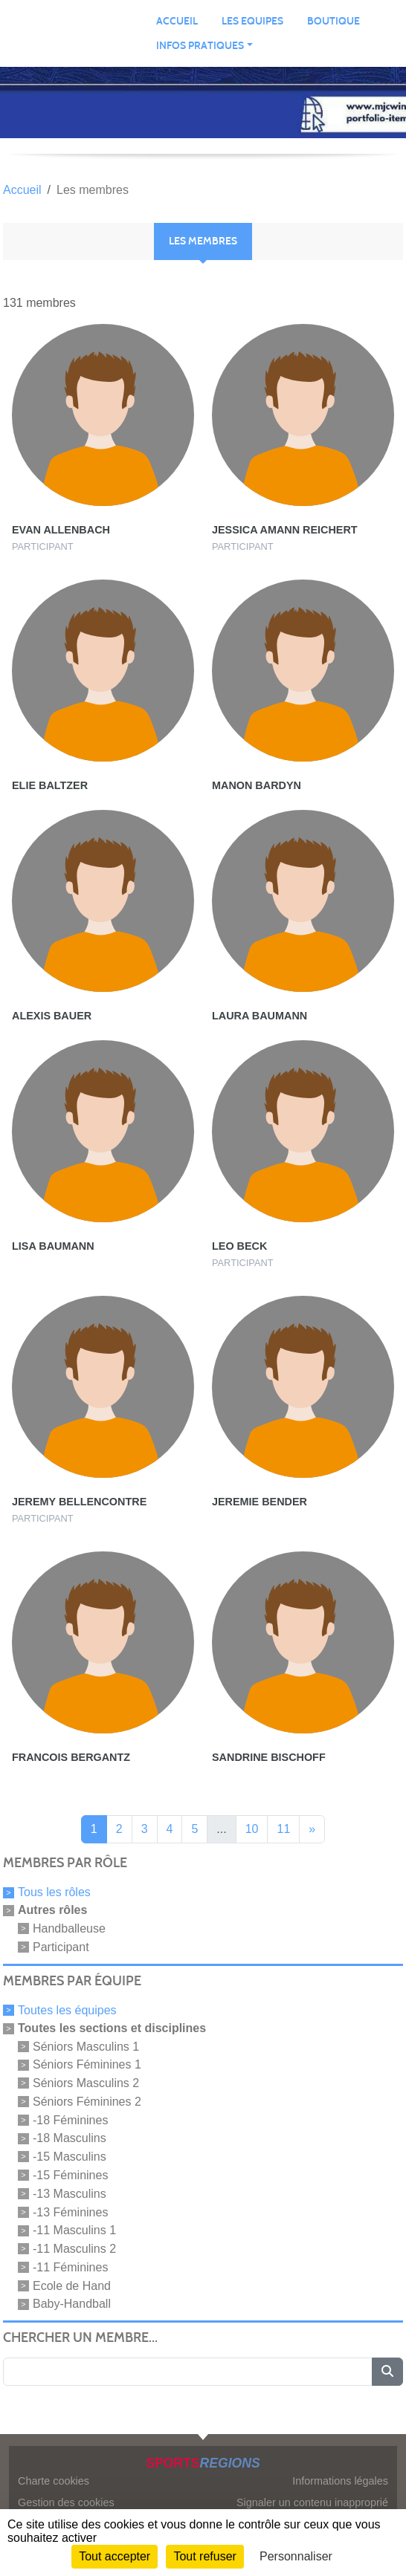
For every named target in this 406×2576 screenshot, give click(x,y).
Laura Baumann (259, 1016)
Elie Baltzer (50, 785)
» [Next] (312, 1829)
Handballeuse (69, 1928)
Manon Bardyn (256, 785)
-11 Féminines (70, 2267)
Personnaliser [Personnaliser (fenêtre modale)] (296, 2556)
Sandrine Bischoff (269, 1757)
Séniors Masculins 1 (86, 2046)
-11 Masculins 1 (74, 2230)
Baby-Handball (72, 2303)
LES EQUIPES (252, 21)
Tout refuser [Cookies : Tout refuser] (204, 2556)
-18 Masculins (69, 2138)
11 (283, 1829)
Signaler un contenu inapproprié (312, 2502)
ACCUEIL (177, 21)
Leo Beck (239, 1246)
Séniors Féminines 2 (87, 2101)
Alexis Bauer (51, 1016)
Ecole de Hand (72, 2285)
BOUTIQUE (333, 21)
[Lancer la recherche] (387, 2372)
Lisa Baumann (53, 1246)
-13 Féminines (70, 2211)
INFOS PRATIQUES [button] (200, 45)
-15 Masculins (69, 2156)
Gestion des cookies (66, 2502)
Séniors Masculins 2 (86, 2083)
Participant (61, 1947)
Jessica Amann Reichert (285, 530)
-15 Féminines (70, 2175)
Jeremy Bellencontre (79, 1502)
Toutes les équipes (67, 2010)
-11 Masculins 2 (74, 2248)
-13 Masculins (69, 2193)
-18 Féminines (70, 2119)
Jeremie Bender (259, 1502)
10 (252, 1829)
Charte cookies (53, 2481)
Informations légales (340, 2481)
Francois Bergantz (71, 1757)
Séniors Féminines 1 (87, 2064)
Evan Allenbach (61, 530)
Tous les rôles (54, 1892)
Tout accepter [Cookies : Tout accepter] (114, 2556)
